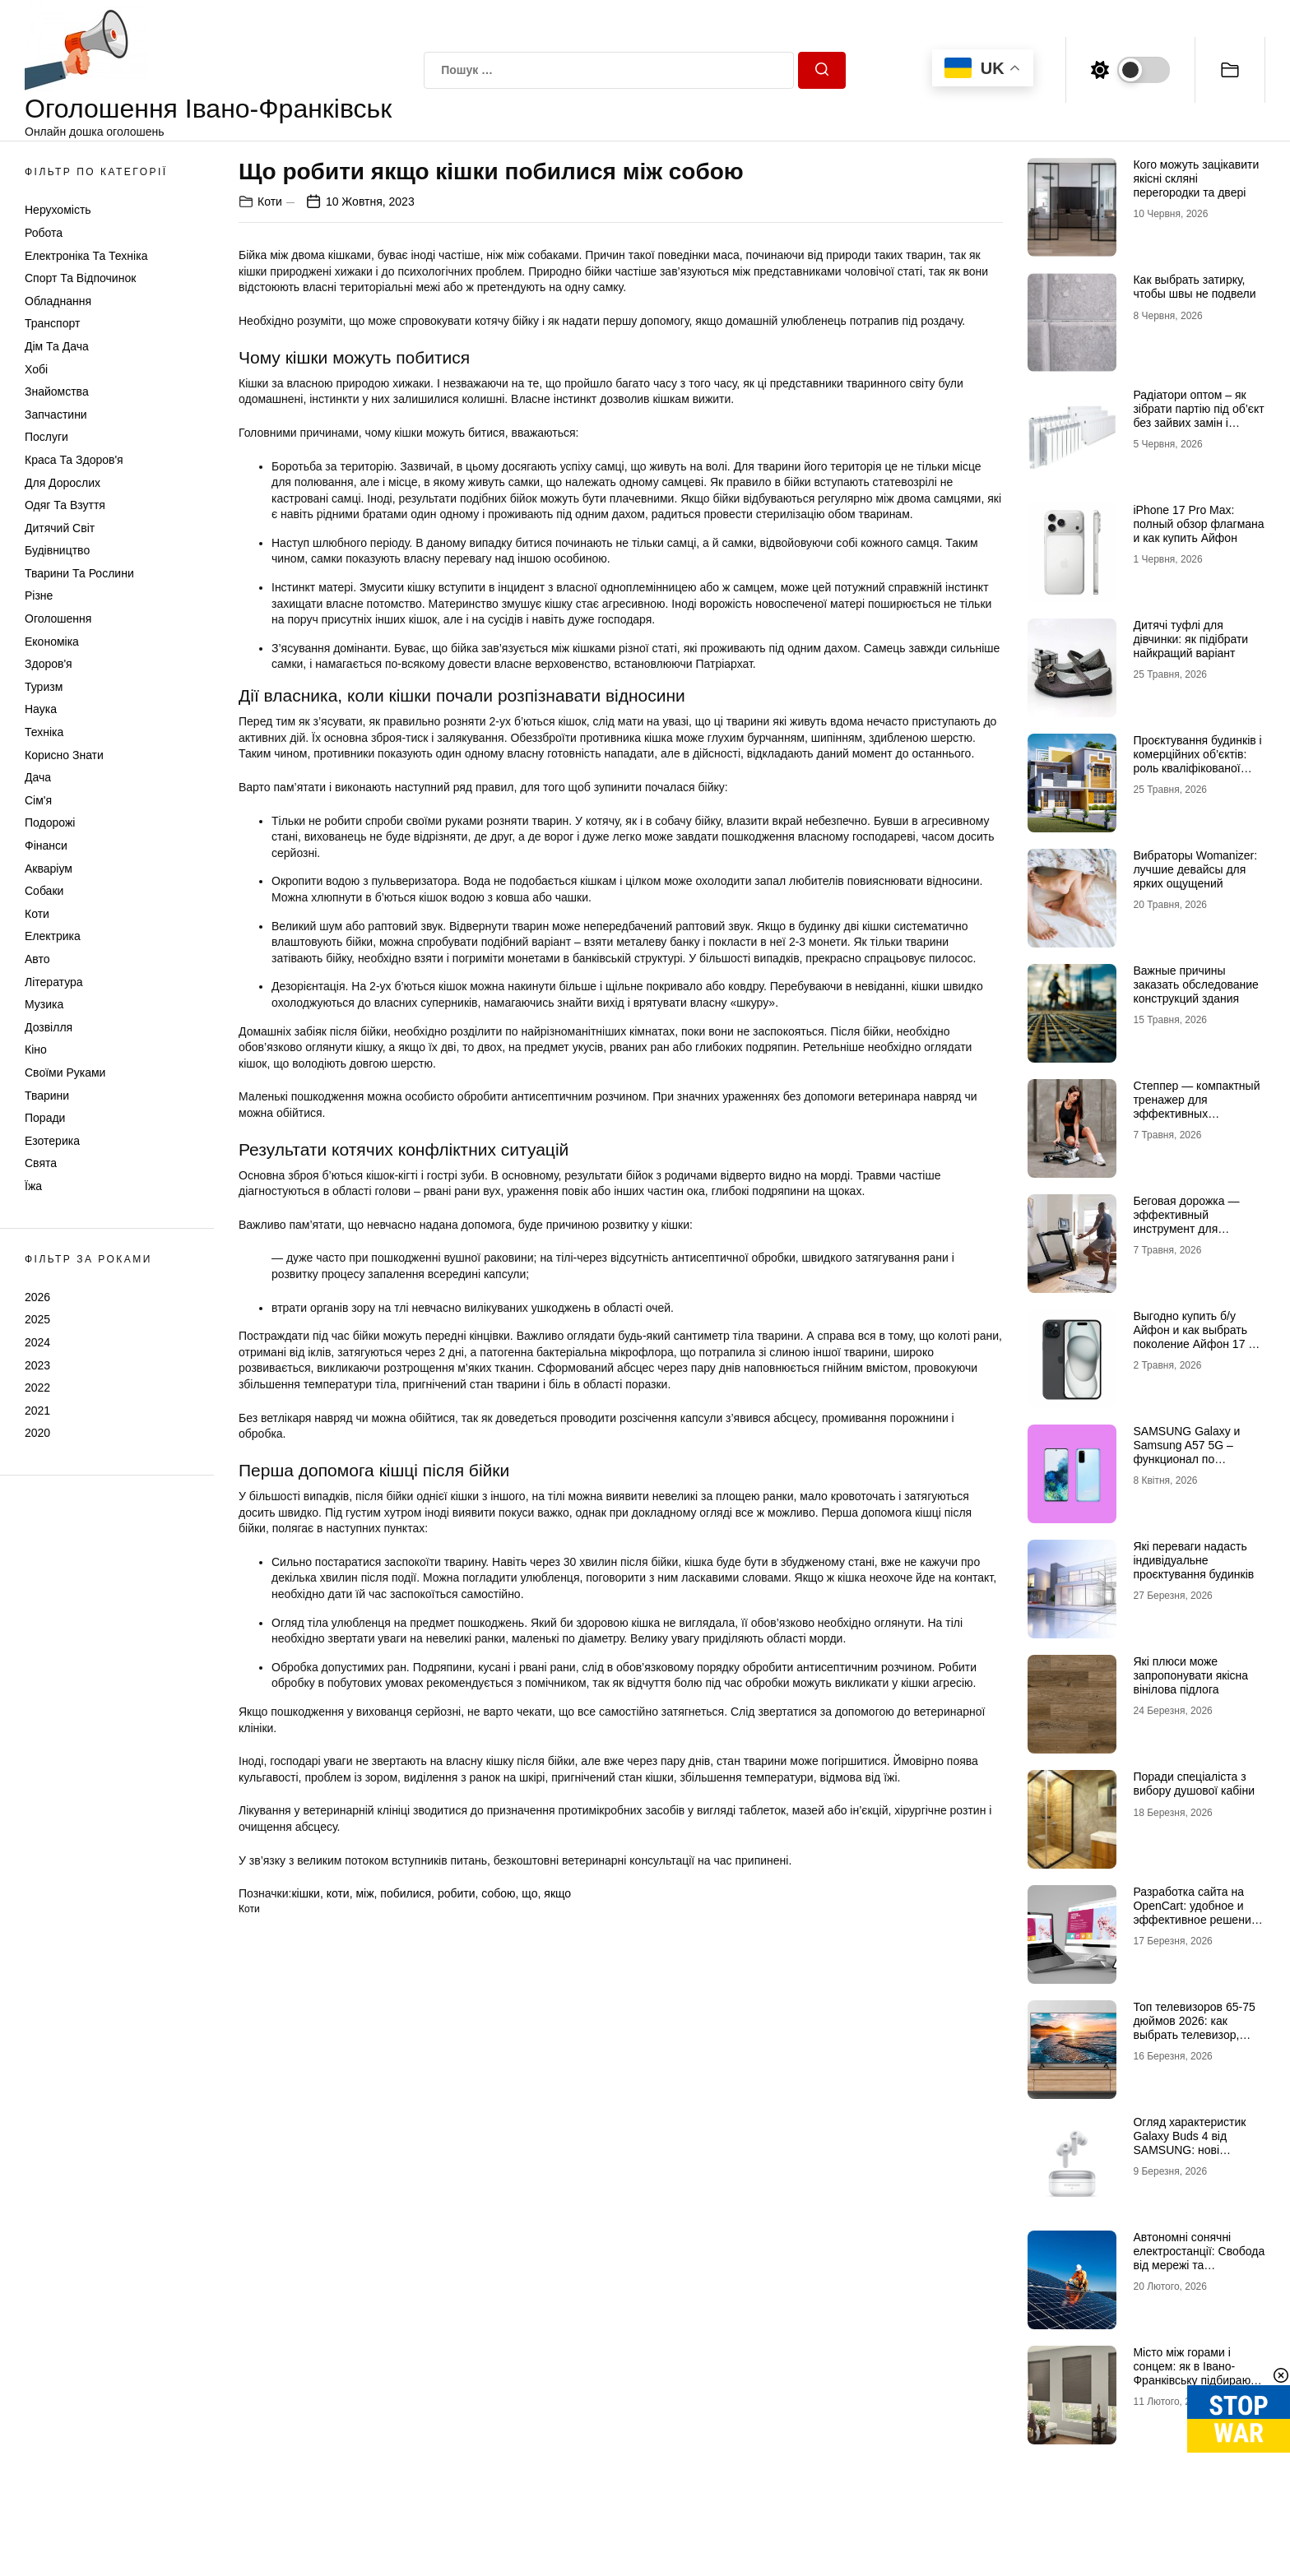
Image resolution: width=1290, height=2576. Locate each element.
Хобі (36, 369)
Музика (44, 1004)
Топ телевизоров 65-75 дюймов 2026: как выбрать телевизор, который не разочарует (1194, 2027)
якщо (557, 1893)
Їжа (33, 1186)
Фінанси (46, 845)
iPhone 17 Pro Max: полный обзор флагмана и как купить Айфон (1198, 523)
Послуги (46, 436)
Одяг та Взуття (65, 505)
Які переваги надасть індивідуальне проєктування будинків (1193, 1560)
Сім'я (38, 800)
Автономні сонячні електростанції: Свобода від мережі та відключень (1198, 2258)
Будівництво (57, 550)
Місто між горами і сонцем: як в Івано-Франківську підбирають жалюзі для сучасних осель (1197, 2380)
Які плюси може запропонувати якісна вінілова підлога (1190, 1675)
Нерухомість (58, 209)
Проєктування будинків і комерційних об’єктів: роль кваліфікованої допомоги (1197, 761)
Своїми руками (65, 1072)
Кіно (36, 1049)
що (529, 1893)
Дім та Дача (57, 346)
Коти (37, 913)
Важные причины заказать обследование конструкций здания (1195, 984)
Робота (44, 232)
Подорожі (50, 822)
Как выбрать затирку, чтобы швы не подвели (1194, 286)
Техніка (44, 732)
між (364, 1893)
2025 (37, 1319)
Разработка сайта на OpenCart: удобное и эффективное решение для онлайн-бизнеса (1195, 1912)
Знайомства (57, 391)
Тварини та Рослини (79, 573)
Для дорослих (62, 482)
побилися (405, 1893)
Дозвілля (48, 1027)
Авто (37, 959)
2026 (37, 1297)
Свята (41, 1163)
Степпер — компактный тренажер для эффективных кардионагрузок (1196, 1106)
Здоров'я (48, 663)
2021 (37, 1410)
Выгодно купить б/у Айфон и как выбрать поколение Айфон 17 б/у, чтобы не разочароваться (1195, 1343)
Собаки (44, 890)
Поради (45, 1117)
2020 (37, 1432)
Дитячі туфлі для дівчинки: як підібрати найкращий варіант (1190, 639)
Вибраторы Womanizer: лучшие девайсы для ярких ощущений (1195, 869)
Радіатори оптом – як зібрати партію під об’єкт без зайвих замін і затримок (1198, 415)
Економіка (52, 641)
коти (338, 1893)
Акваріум (48, 868)
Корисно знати (64, 755)
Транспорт (52, 323)
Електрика (53, 936)
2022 (37, 1387)
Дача (38, 777)
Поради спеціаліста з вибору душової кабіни (1194, 1783)
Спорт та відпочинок (80, 278)
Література (54, 982)
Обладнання (58, 301)
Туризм (44, 686)
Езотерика (52, 1140)
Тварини (47, 1095)
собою (498, 1893)
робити (457, 1893)
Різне (39, 595)
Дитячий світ (60, 528)
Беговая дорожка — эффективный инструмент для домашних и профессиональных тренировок (1186, 1235)
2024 (37, 1342)
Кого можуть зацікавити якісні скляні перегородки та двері (1196, 178)
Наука (41, 709)
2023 (37, 1365)
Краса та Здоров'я (74, 459)
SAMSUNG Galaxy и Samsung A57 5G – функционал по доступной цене (1186, 1452)
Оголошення (58, 618)
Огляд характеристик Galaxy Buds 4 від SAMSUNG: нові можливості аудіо (1189, 2142)
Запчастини (56, 414)
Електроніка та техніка (86, 255)
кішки (305, 1893)
